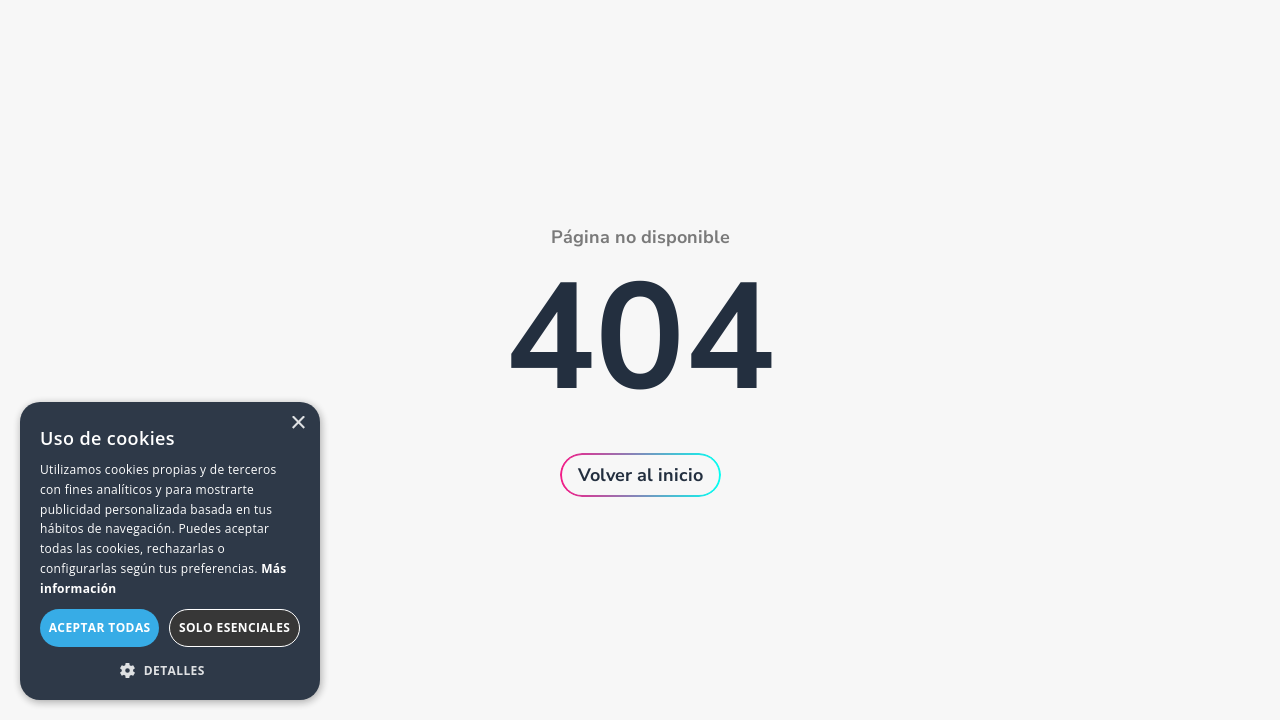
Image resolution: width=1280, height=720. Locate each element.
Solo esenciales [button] (234, 627)
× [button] (297, 423)
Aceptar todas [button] (100, 627)
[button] (170, 670)
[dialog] (170, 551)
